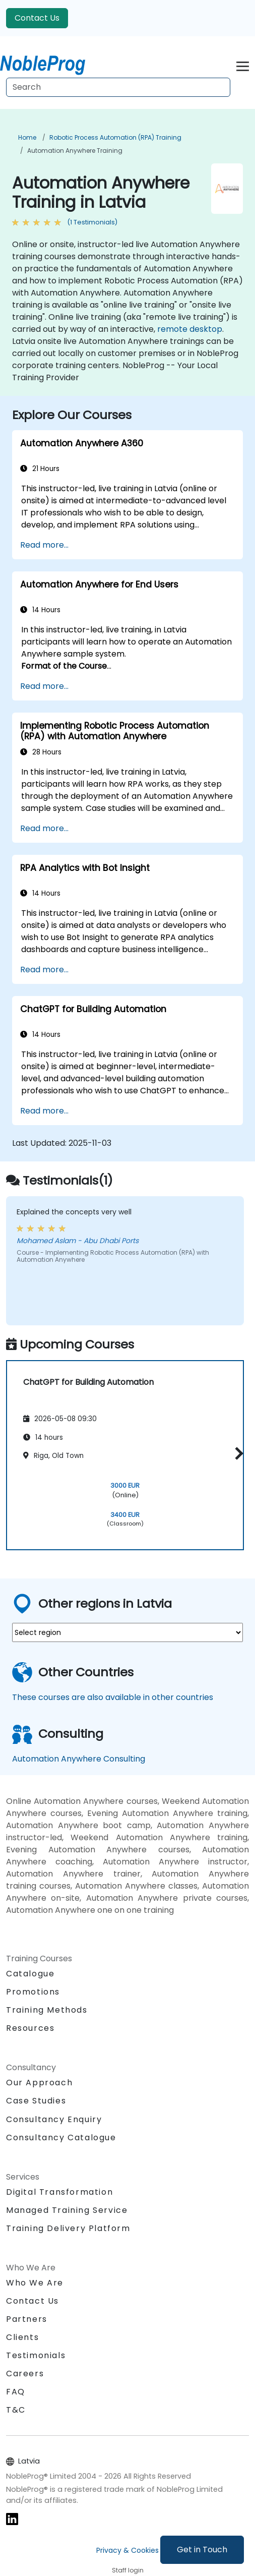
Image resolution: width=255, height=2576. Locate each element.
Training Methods (47, 2010)
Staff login (128, 2570)
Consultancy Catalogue (61, 2137)
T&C (16, 2410)
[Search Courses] (118, 87)
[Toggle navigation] (242, 64)
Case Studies (36, 2100)
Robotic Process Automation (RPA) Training (115, 137)
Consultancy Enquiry (54, 2120)
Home (27, 137)
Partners (26, 2319)
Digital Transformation (59, 2192)
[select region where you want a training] (127, 1632)
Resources (30, 2028)
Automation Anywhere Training (74, 150)
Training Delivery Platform (68, 2228)
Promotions (33, 1992)
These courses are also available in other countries (112, 1697)
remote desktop (189, 329)
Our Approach (39, 2082)
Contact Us (37, 18)
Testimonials (36, 2355)
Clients (22, 2337)
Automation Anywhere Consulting (78, 1759)
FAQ (15, 2391)
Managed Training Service (67, 2210)
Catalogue (30, 1973)
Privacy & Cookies (127, 2550)
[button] (236, 1453)
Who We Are (34, 2283)
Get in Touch (202, 2549)
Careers (25, 2373)
